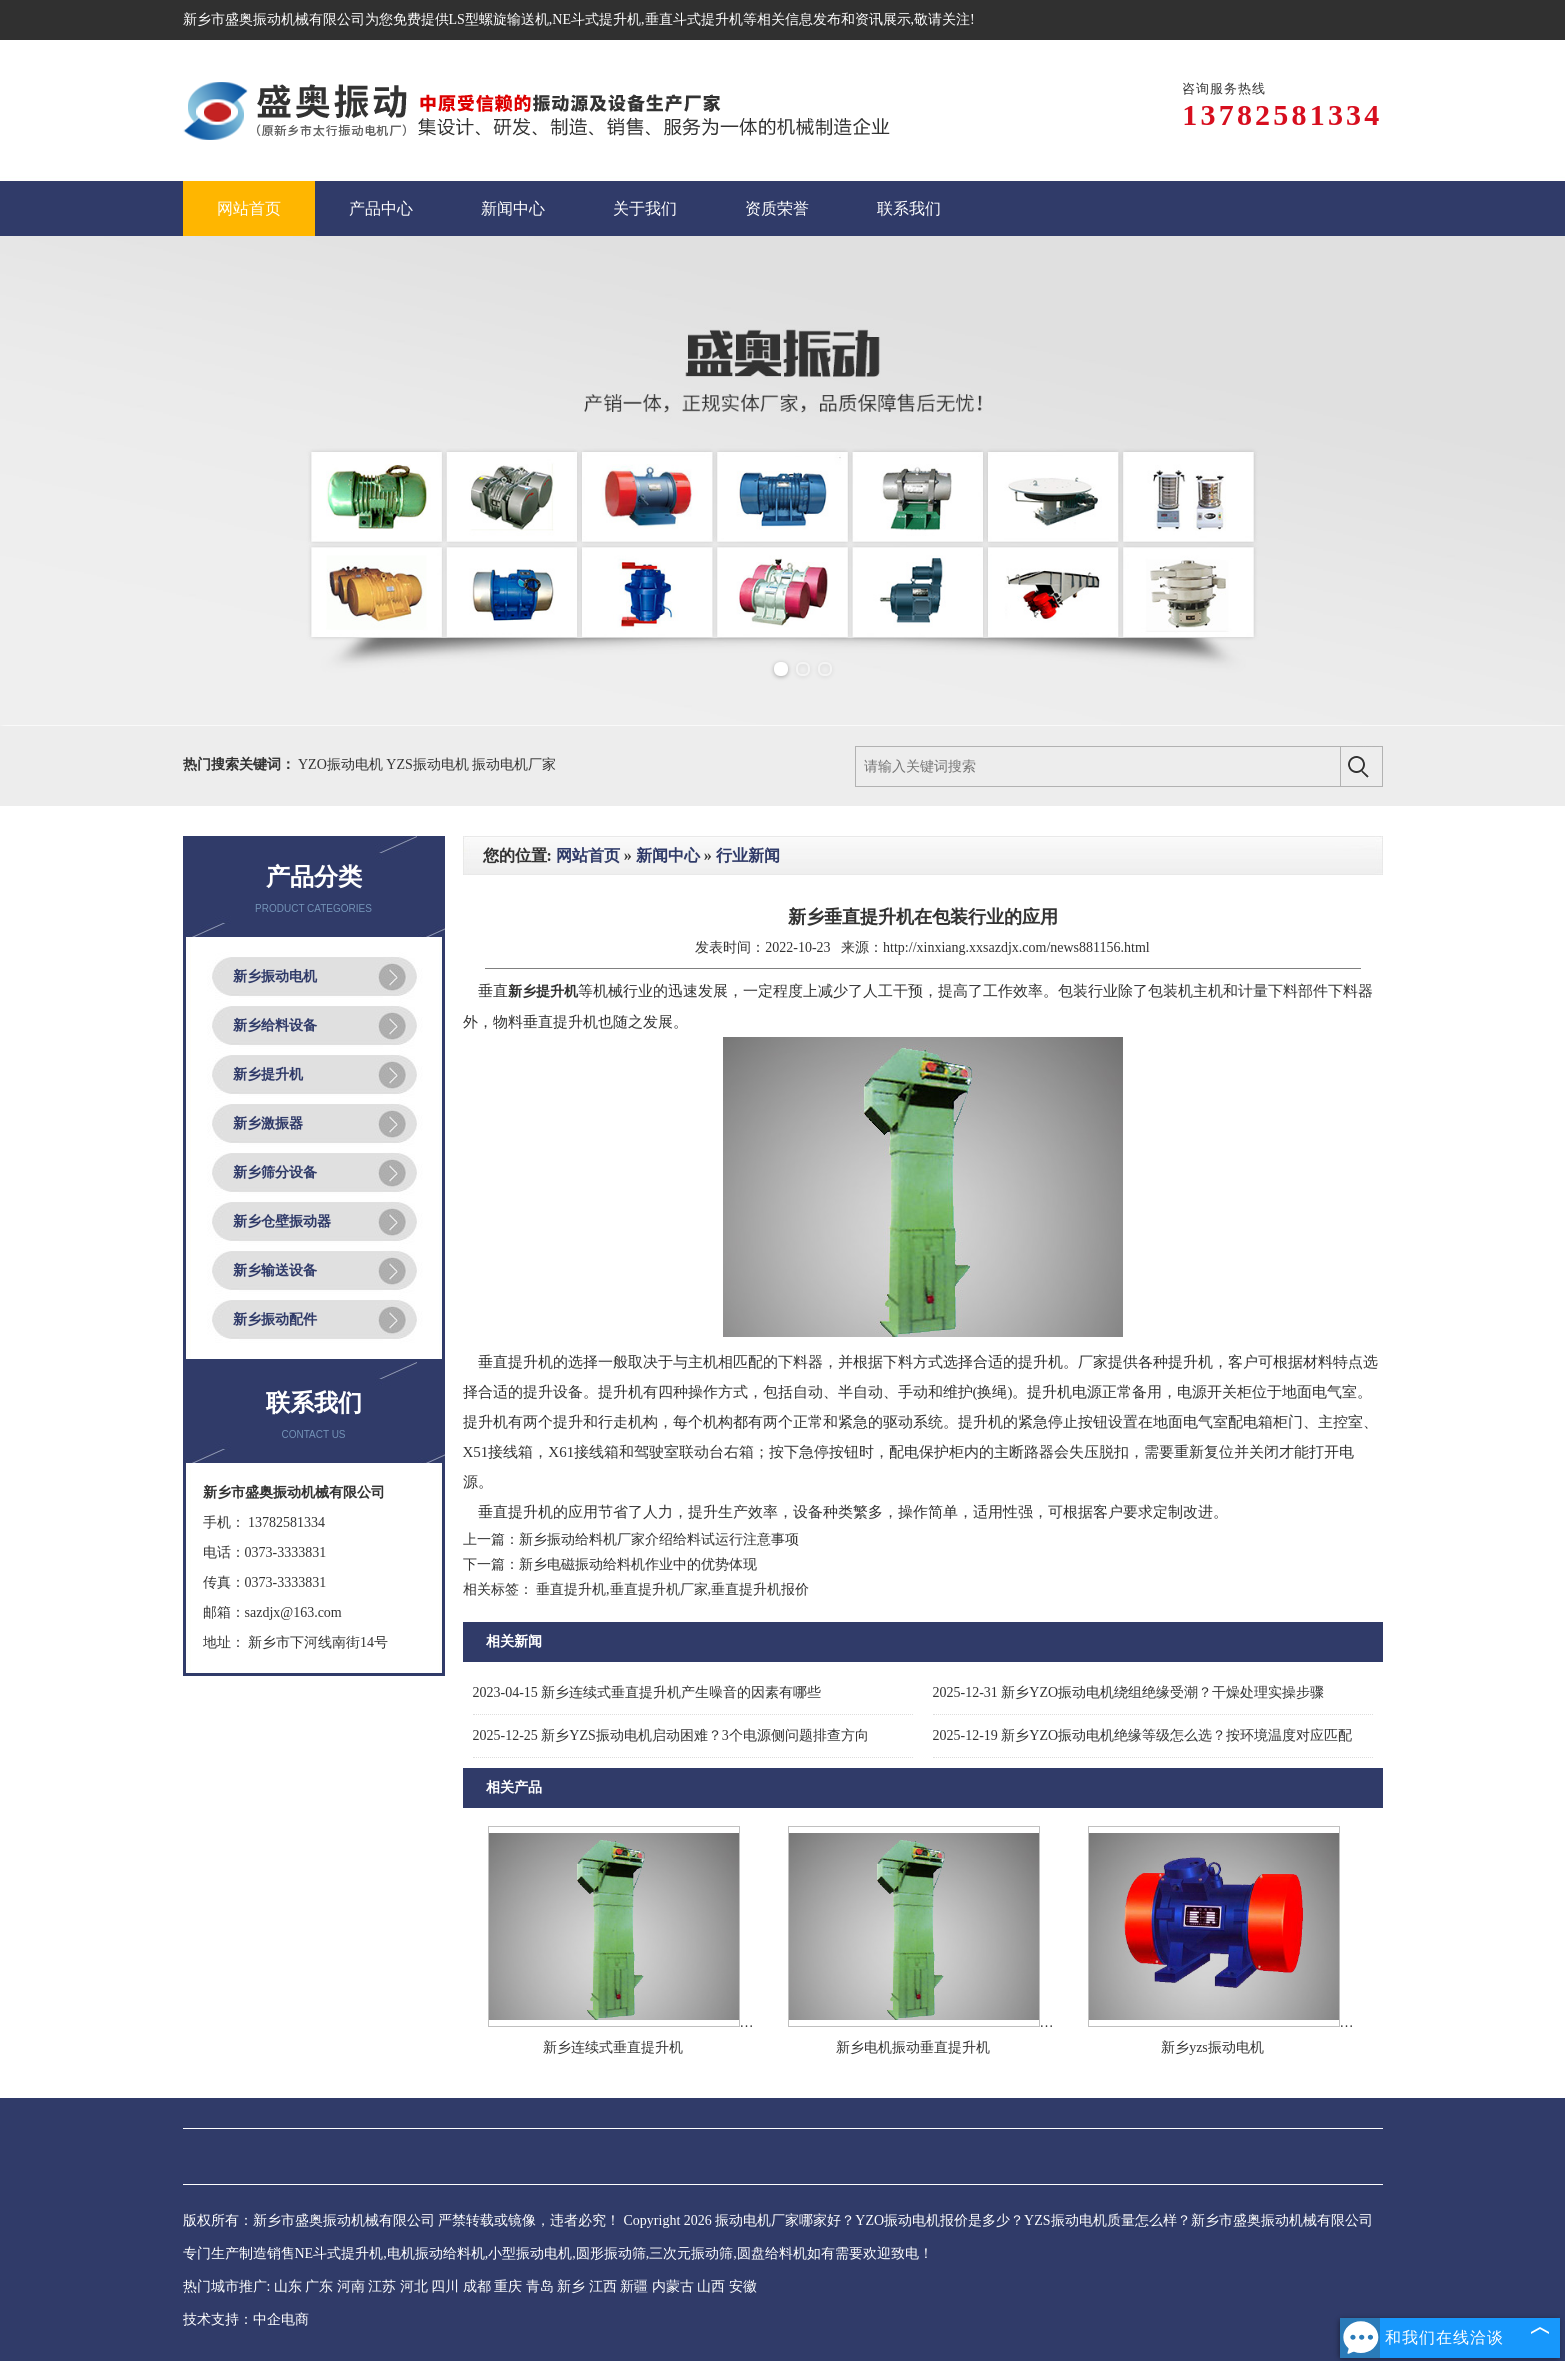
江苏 (382, 2286)
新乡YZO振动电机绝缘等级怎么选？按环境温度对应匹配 (1143, 1735)
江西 (603, 2286)
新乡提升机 (268, 1074)
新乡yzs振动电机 (1212, 2047)
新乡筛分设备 (275, 1172)
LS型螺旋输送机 (499, 19)
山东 (288, 2286)
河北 (414, 2286)
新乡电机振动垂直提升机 (913, 2047)
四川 (445, 2286)
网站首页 (588, 855)
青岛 (540, 2286)
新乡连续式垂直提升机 (613, 2047)
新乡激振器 (268, 1123)
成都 (477, 2286)
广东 (319, 2286)
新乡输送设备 (275, 1270)
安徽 (743, 2286)
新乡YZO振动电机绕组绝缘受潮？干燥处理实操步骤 (1129, 1692)
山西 (711, 2286)
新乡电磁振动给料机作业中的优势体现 (638, 1564)
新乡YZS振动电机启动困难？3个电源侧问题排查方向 (671, 1735)
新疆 (634, 2286)
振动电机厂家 (514, 764)
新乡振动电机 (275, 976)
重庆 (508, 2286)
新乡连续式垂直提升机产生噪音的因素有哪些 (647, 1692)
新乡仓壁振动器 (282, 1221)
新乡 (571, 2286)
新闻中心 (668, 855)
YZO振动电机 (342, 764)
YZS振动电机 (429, 764)
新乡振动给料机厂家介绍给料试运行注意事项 (659, 1539)
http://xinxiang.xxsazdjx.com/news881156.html (1016, 947)
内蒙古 (673, 2286)
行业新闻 (748, 855)
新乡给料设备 (275, 1025)
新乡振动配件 (275, 1319)
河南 (351, 2286)
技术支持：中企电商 (246, 2319)
